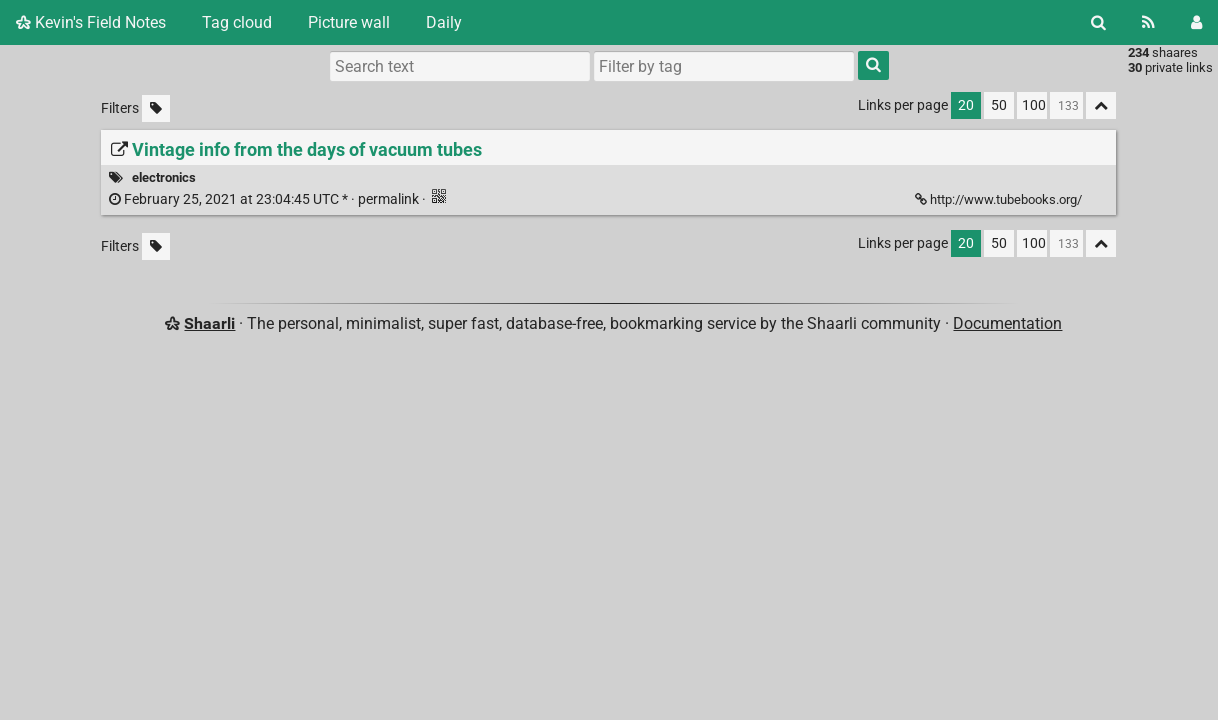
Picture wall (349, 22)
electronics (164, 177)
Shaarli (209, 323)
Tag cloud (237, 22)
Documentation (1007, 323)
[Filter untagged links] (156, 108)
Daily (444, 22)
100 (1034, 105)
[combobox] (724, 66)
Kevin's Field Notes (91, 22)
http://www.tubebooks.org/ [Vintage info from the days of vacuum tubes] (1000, 199)
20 (966, 105)
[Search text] (460, 66)
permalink (265, 199)
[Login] (1196, 22)
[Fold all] (1101, 105)
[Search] (1098, 22)
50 (999, 105)
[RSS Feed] (1148, 22)
